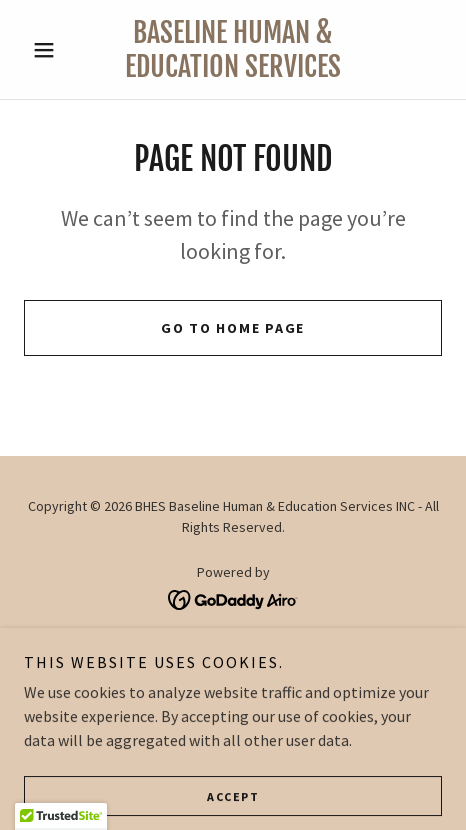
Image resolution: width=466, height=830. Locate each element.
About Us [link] (233, 647)
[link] (233, 49)
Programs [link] (233, 673)
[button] (55, 50)
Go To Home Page (233, 328)
